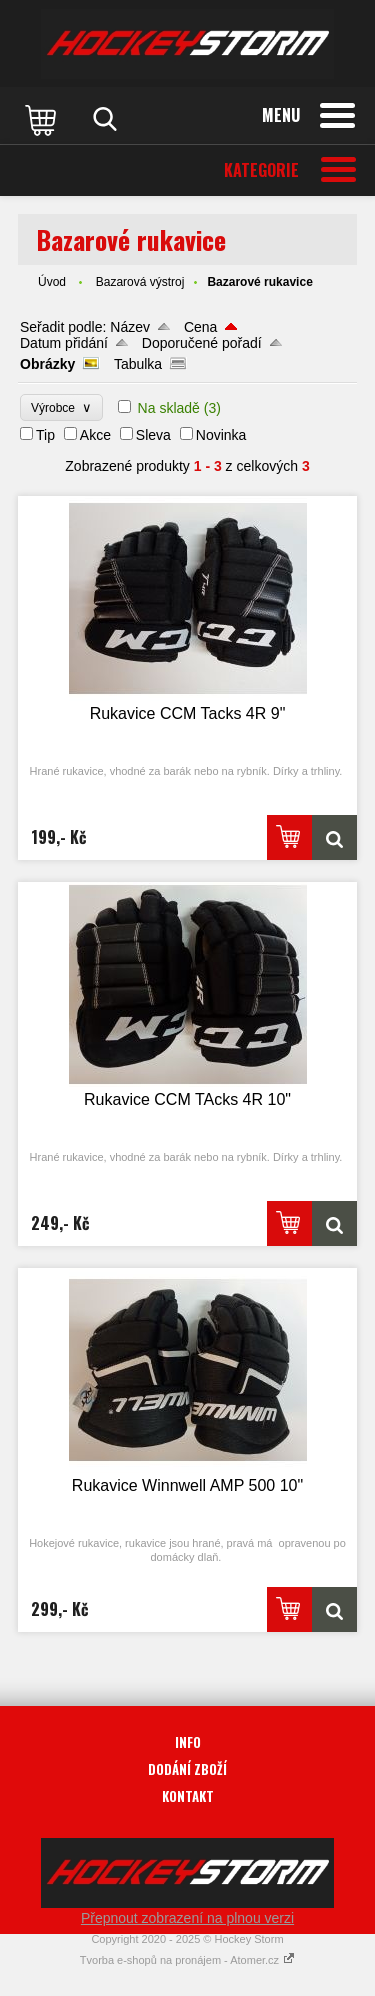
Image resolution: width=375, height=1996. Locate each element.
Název (130, 327)
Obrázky (47, 364)
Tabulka (138, 364)
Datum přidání (64, 343)
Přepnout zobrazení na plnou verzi (187, 1918)
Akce (95, 435)
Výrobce (61, 407)
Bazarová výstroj (140, 282)
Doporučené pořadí (202, 343)
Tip (45, 435)
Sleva (153, 435)
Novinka (221, 435)
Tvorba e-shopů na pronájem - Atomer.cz (187, 1960)
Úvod (52, 282)
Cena (200, 327)
